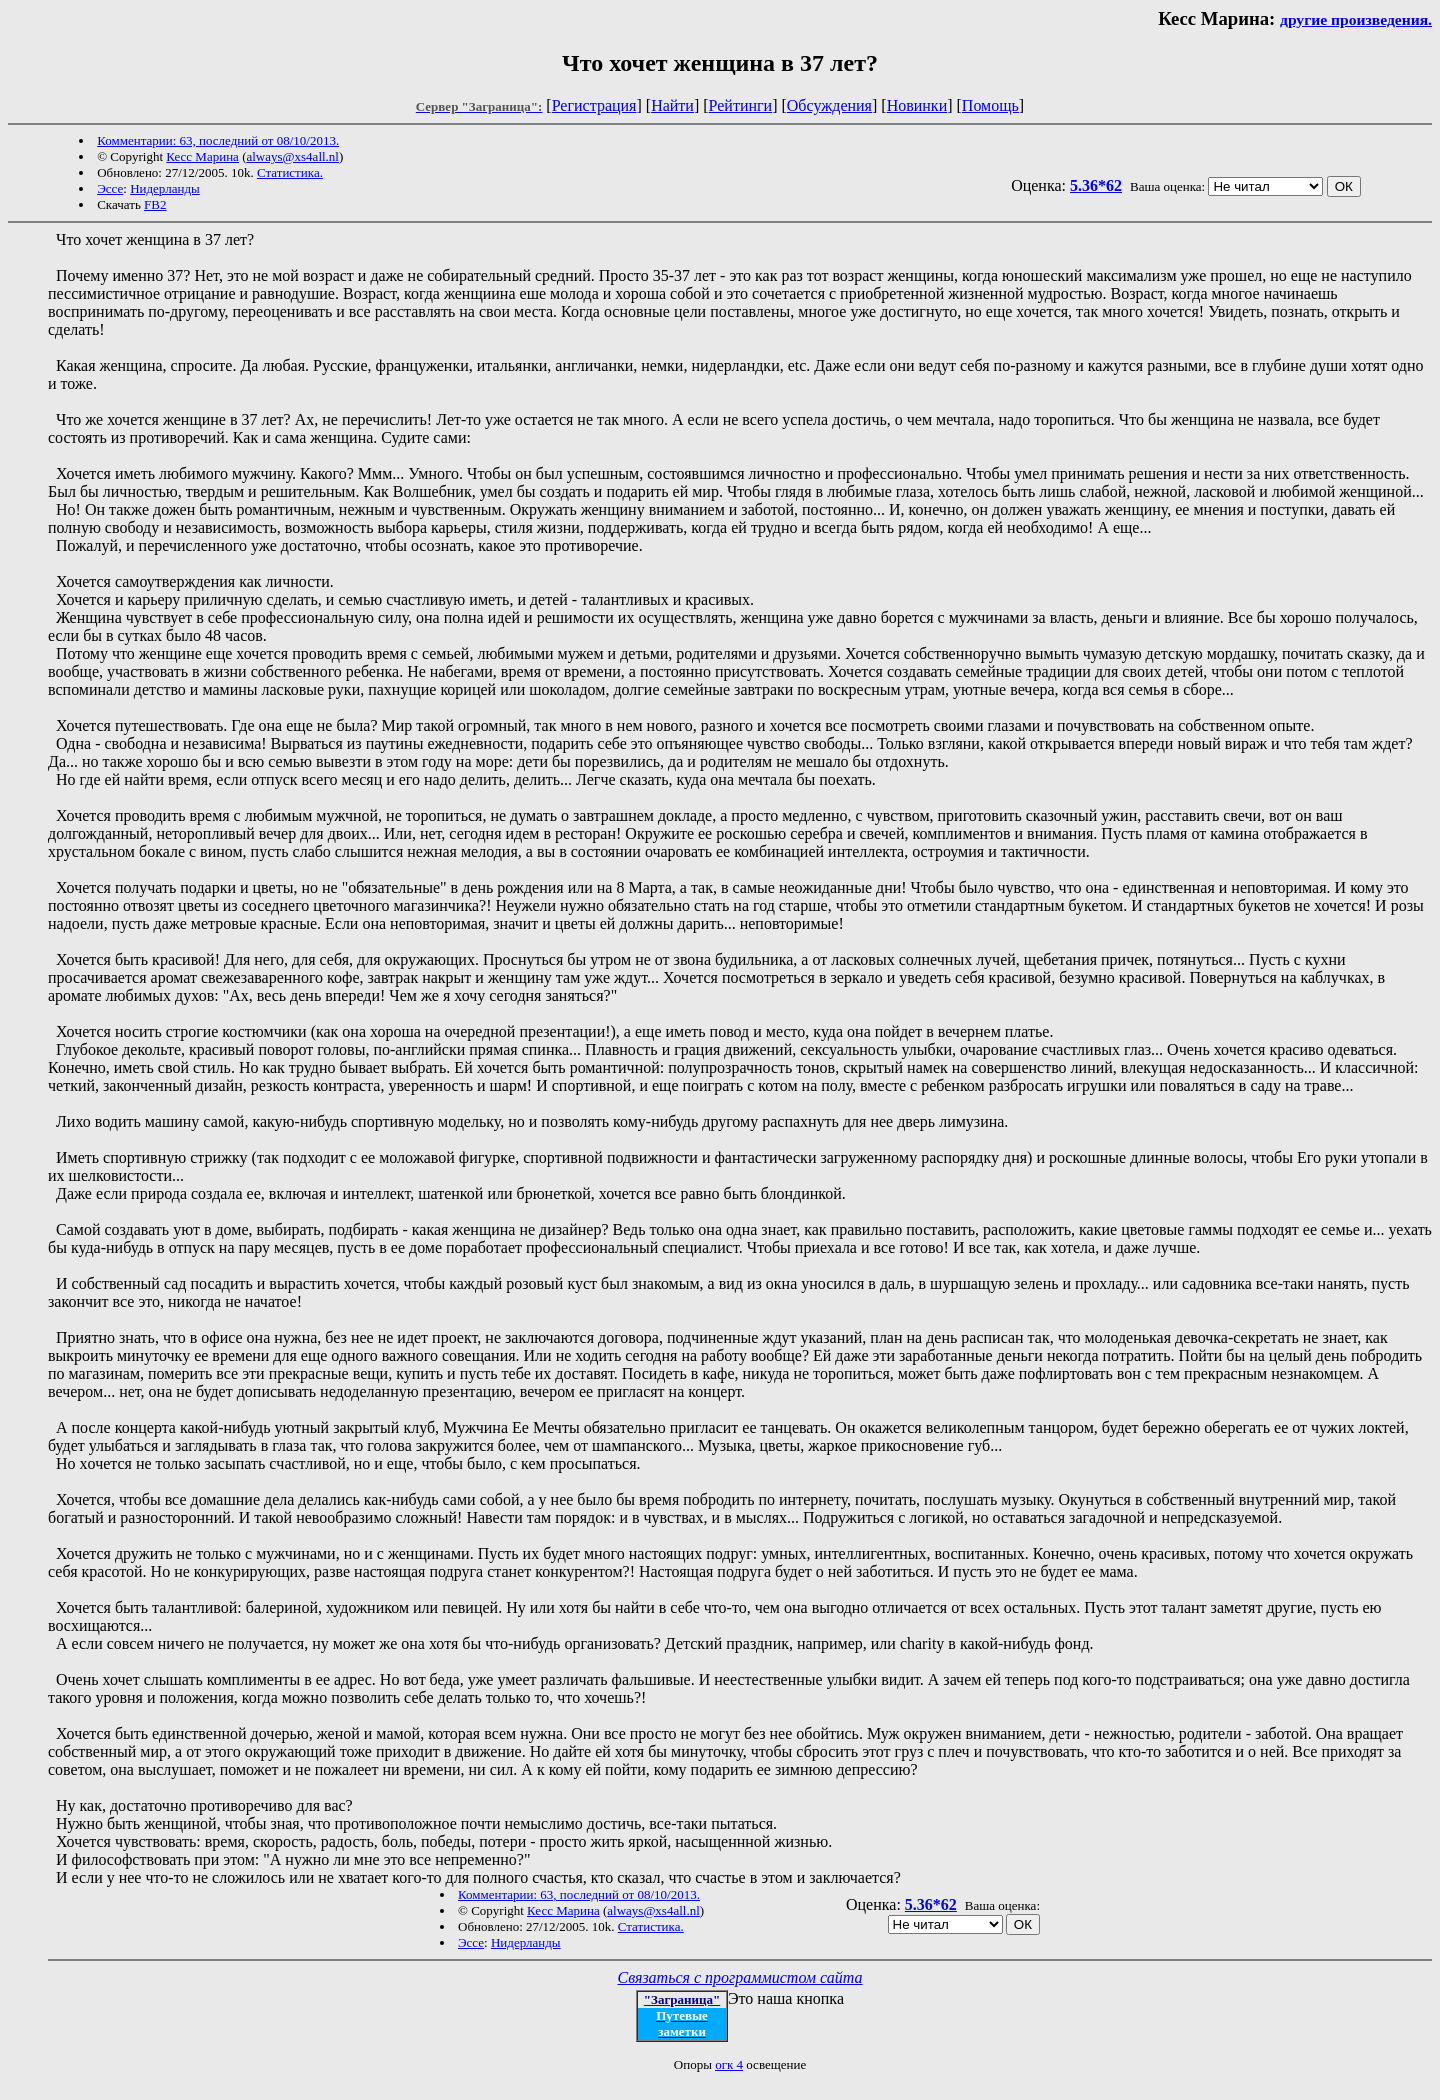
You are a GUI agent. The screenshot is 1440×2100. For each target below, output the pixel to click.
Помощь (990, 105)
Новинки (917, 105)
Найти (672, 105)
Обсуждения (829, 105)
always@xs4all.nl (292, 156)
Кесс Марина (202, 156)
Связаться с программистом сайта (740, 1977)
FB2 (155, 204)
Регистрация (594, 105)
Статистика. (290, 172)
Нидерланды (165, 188)
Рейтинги (741, 105)
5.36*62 (1096, 185)
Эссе (110, 188)
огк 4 (729, 2064)
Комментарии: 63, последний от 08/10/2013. (218, 140)
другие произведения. (1356, 19)
